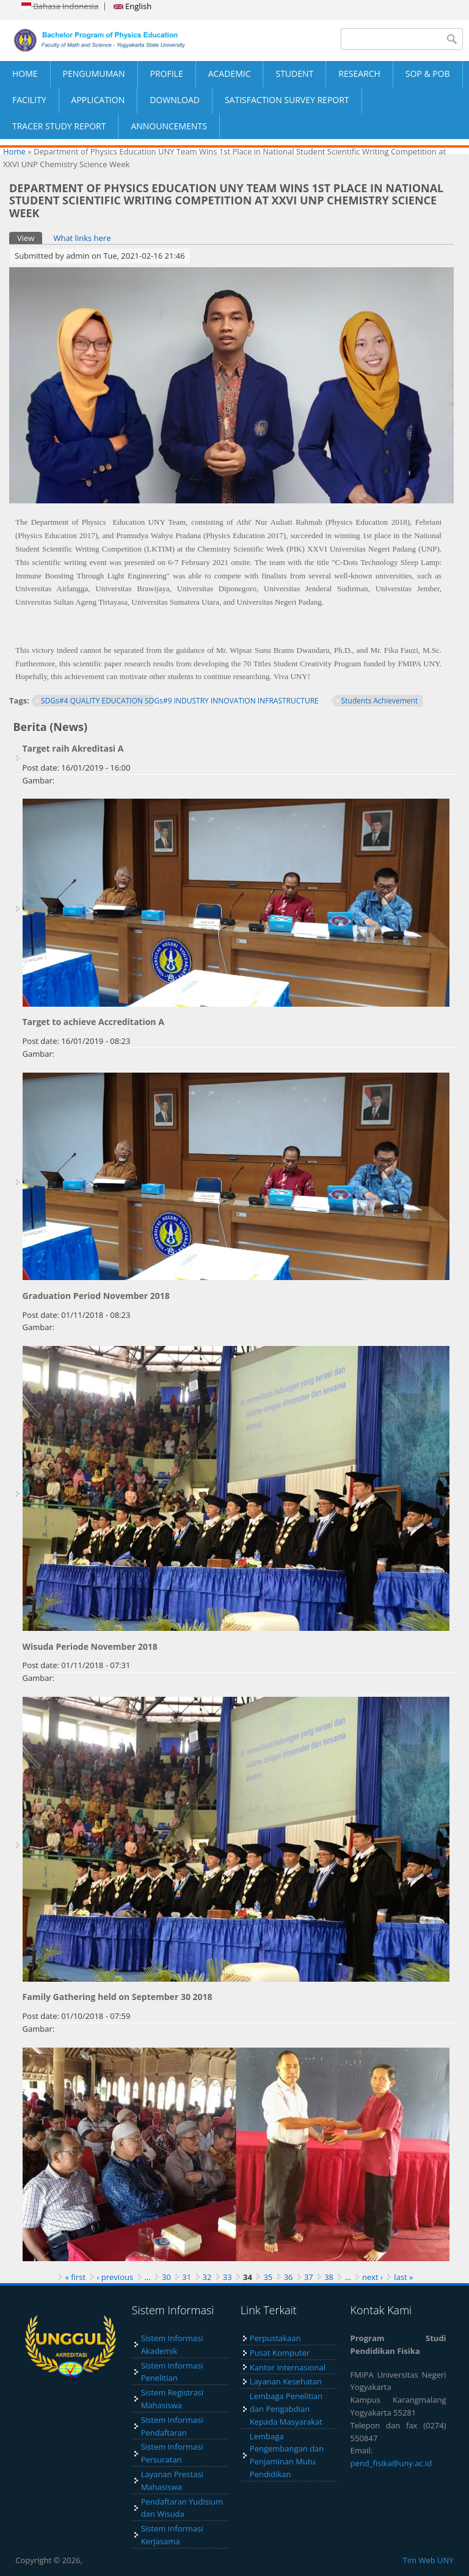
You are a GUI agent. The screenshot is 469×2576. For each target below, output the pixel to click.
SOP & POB (427, 73)
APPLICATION (98, 100)
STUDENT (294, 73)
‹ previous (115, 2277)
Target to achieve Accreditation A (93, 1021)
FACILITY (29, 100)
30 (166, 2277)
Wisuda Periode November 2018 (90, 1646)
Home (14, 151)
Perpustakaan (275, 2338)
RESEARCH (359, 73)
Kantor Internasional (287, 2367)
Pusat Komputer (280, 2352)
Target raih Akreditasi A (73, 748)
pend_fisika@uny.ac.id (391, 2463)
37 (308, 2277)
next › (372, 2277)
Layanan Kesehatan (286, 2381)
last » (403, 2277)
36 (288, 2277)
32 (207, 2277)
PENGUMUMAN (94, 73)
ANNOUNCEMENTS (168, 126)
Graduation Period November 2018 (96, 1295)
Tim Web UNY (428, 2560)
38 (328, 2277)
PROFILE (166, 73)
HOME (25, 73)
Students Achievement (379, 701)
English (132, 6)
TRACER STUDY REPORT (59, 126)
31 (186, 2277)
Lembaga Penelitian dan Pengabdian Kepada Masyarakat (286, 2409)
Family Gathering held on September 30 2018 (118, 1996)
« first (75, 2277)
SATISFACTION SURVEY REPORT (287, 100)
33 (227, 2277)
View (29, 237)
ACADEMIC (229, 73)
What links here (82, 237)
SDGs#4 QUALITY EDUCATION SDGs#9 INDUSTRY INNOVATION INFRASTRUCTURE (179, 701)
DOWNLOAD (175, 100)
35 (267, 2277)
